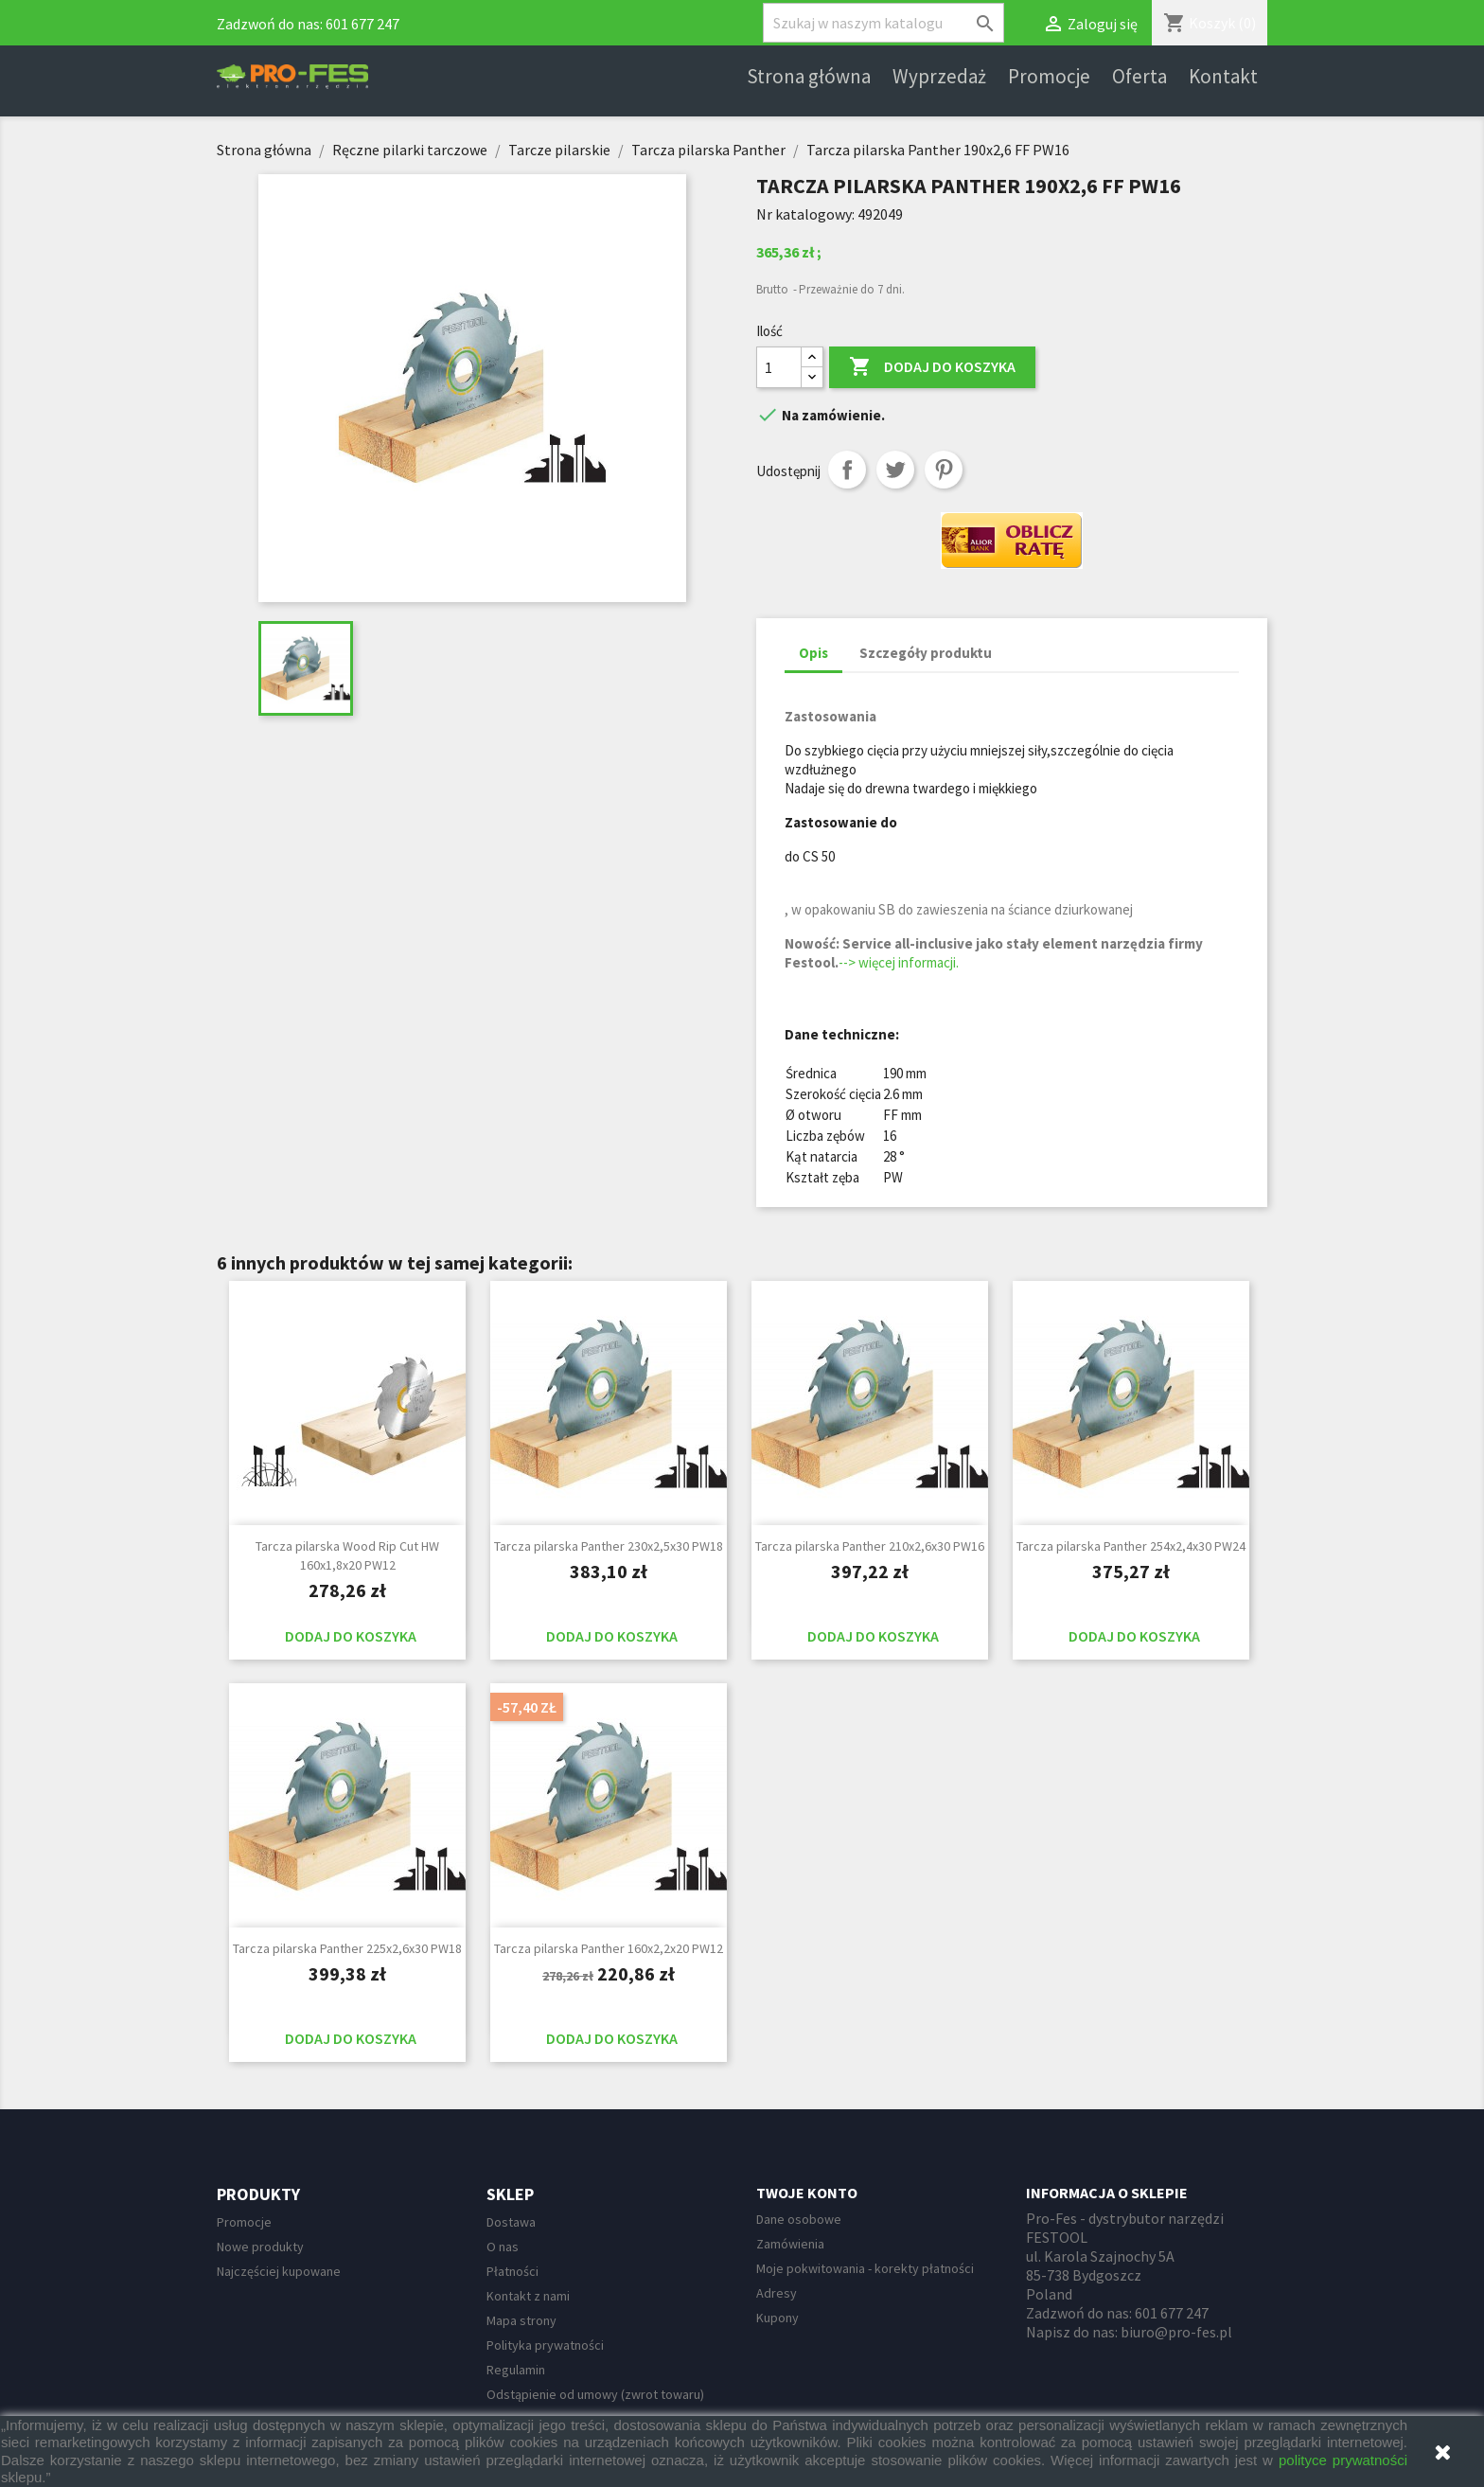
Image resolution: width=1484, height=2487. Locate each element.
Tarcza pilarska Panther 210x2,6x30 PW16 (869, 1545)
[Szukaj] (883, 23)
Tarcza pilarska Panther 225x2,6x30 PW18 (347, 1948)
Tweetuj (895, 470)
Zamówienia (790, 2243)
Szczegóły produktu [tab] (925, 653)
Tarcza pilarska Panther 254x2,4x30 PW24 (1131, 1545)
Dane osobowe (798, 2219)
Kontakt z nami (528, 2295)
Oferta (1139, 76)
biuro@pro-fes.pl (1176, 2331)
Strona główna (809, 76)
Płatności (512, 2271)
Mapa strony (521, 2320)
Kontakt (1223, 76)
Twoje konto (806, 2192)
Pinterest (944, 470)
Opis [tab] (813, 653)
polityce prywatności (1343, 2460)
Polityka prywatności (545, 2345)
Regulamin (515, 2369)
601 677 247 (362, 23)
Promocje (1049, 76)
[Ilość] (779, 367)
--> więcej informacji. (899, 962)
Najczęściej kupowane (279, 2271)
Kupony (777, 2317)
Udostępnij (847, 470)
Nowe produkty (260, 2246)
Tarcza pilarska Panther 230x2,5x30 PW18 (608, 1545)
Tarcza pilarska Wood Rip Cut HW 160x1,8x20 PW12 (347, 1555)
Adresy (776, 2292)
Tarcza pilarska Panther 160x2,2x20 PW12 (608, 1948)
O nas (502, 2246)
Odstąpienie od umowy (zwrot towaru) (595, 2394)
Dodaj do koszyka (932, 367)
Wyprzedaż (939, 76)
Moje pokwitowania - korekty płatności (865, 2268)
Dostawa (511, 2221)
